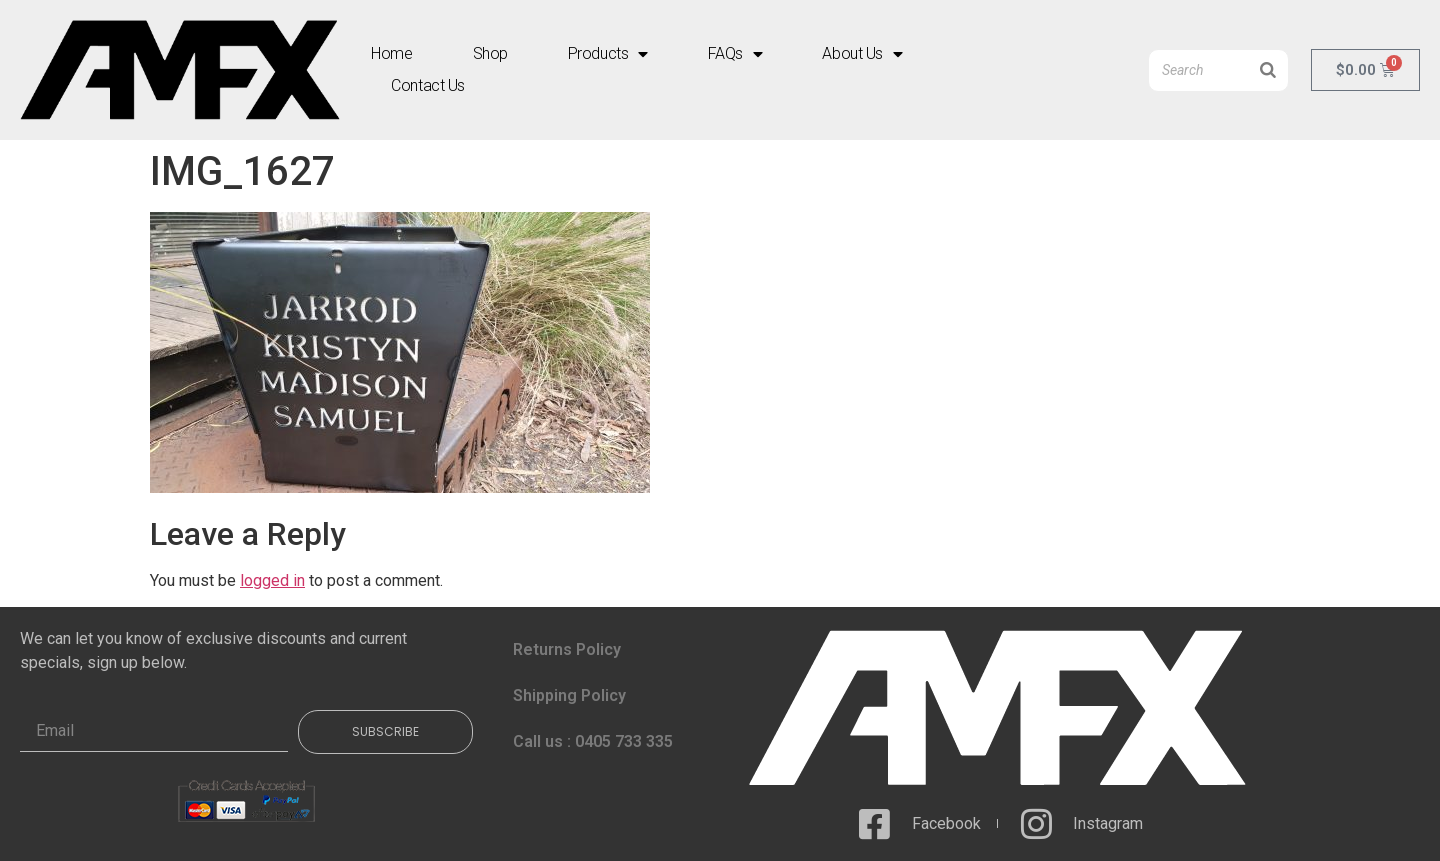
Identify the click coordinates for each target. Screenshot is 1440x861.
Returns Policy (567, 649)
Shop (490, 53)
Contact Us (428, 85)
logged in (272, 580)
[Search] (1268, 70)
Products (608, 54)
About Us (862, 54)
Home (391, 53)
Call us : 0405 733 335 (593, 741)
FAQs (735, 54)
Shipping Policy (569, 695)
